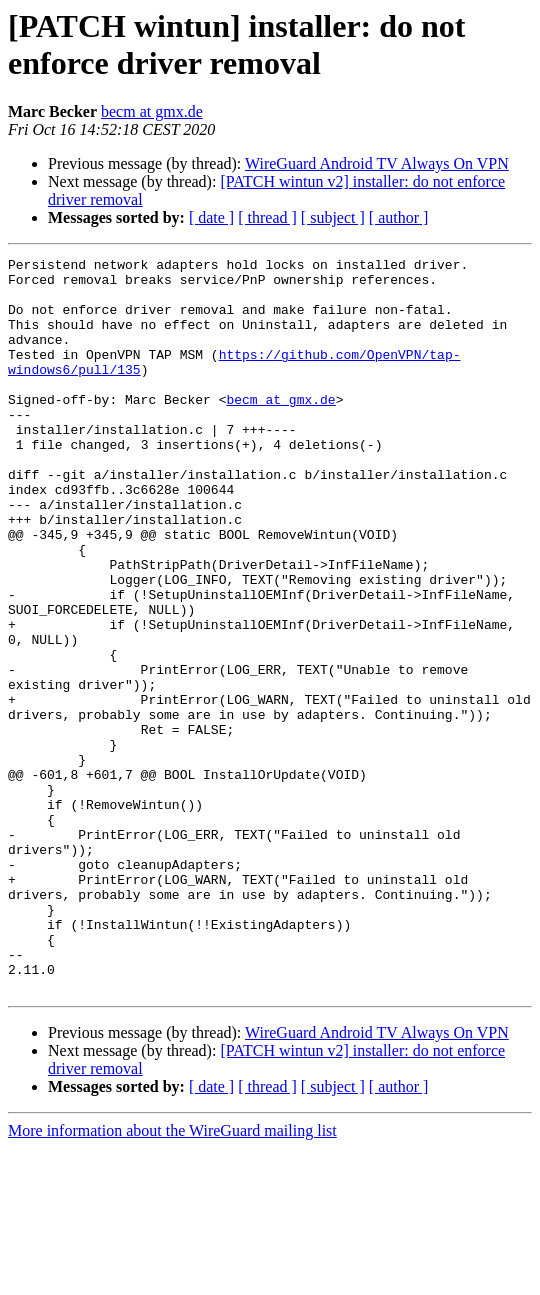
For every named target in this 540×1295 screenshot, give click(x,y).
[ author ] (399, 217)
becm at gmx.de (152, 111)
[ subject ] (333, 217)
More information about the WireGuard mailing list (172, 1277)
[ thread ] (267, 217)
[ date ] (211, 217)
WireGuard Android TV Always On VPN (377, 163)
